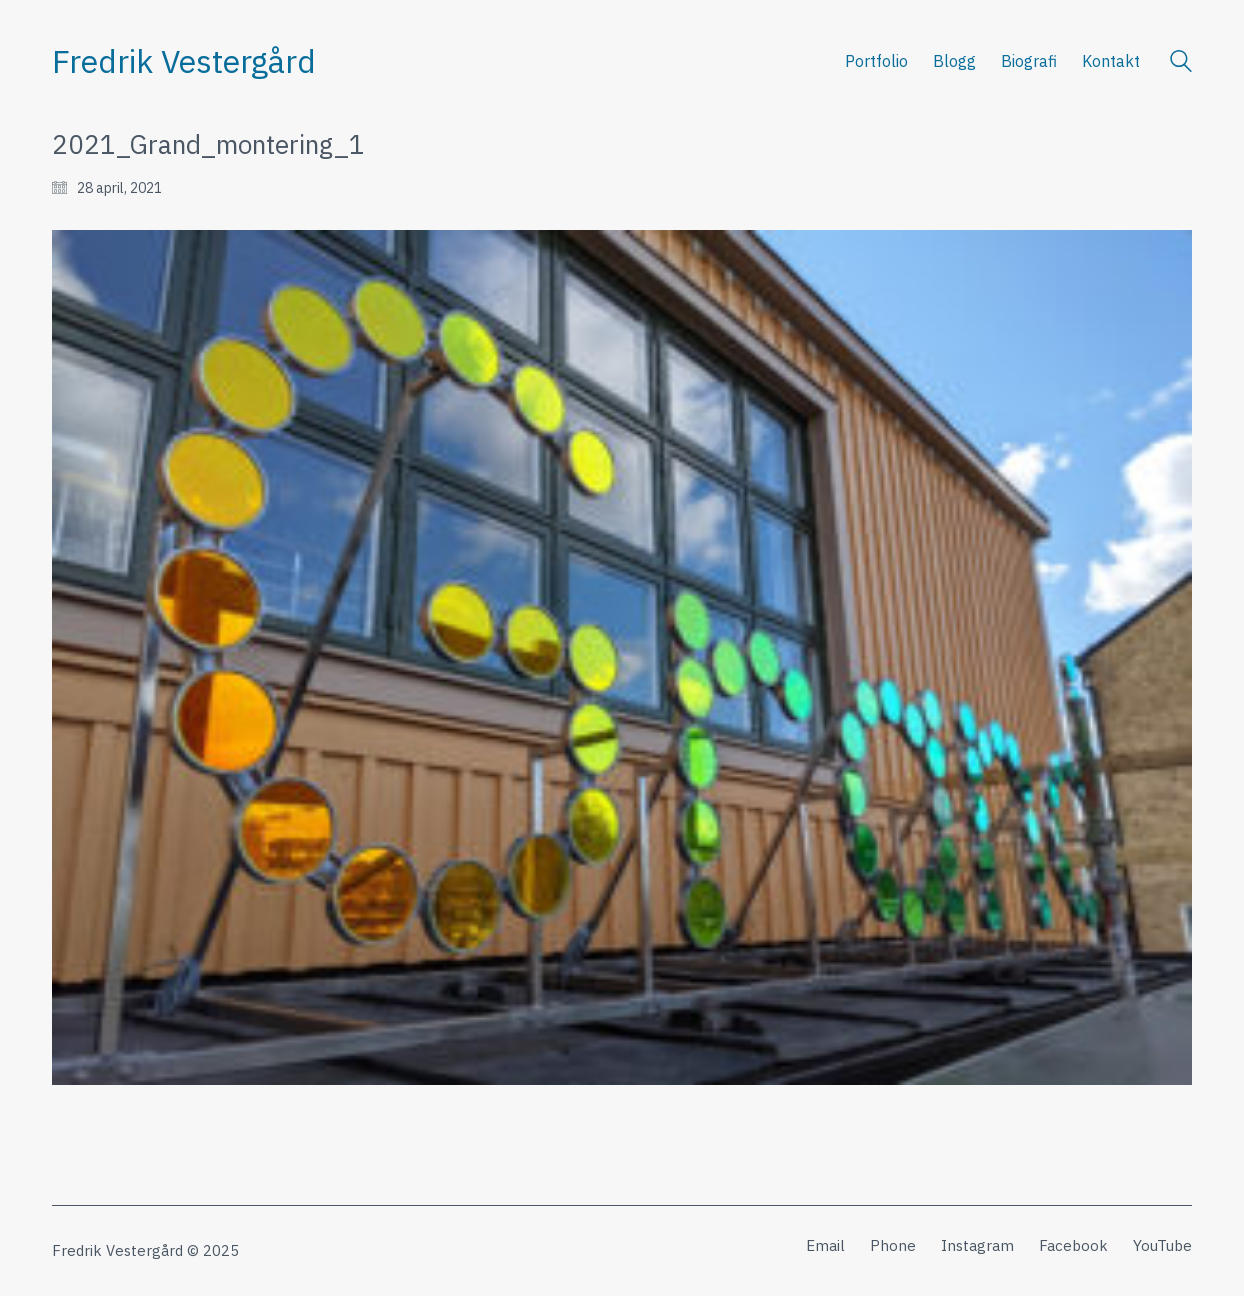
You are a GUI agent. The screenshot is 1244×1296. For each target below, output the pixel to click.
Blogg (954, 61)
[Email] (825, 1246)
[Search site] (1181, 63)
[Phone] (893, 1246)
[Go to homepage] (184, 61)
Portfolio (876, 61)
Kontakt (1111, 61)
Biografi (1029, 61)
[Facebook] (1073, 1246)
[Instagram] (977, 1246)
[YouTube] (1162, 1246)
